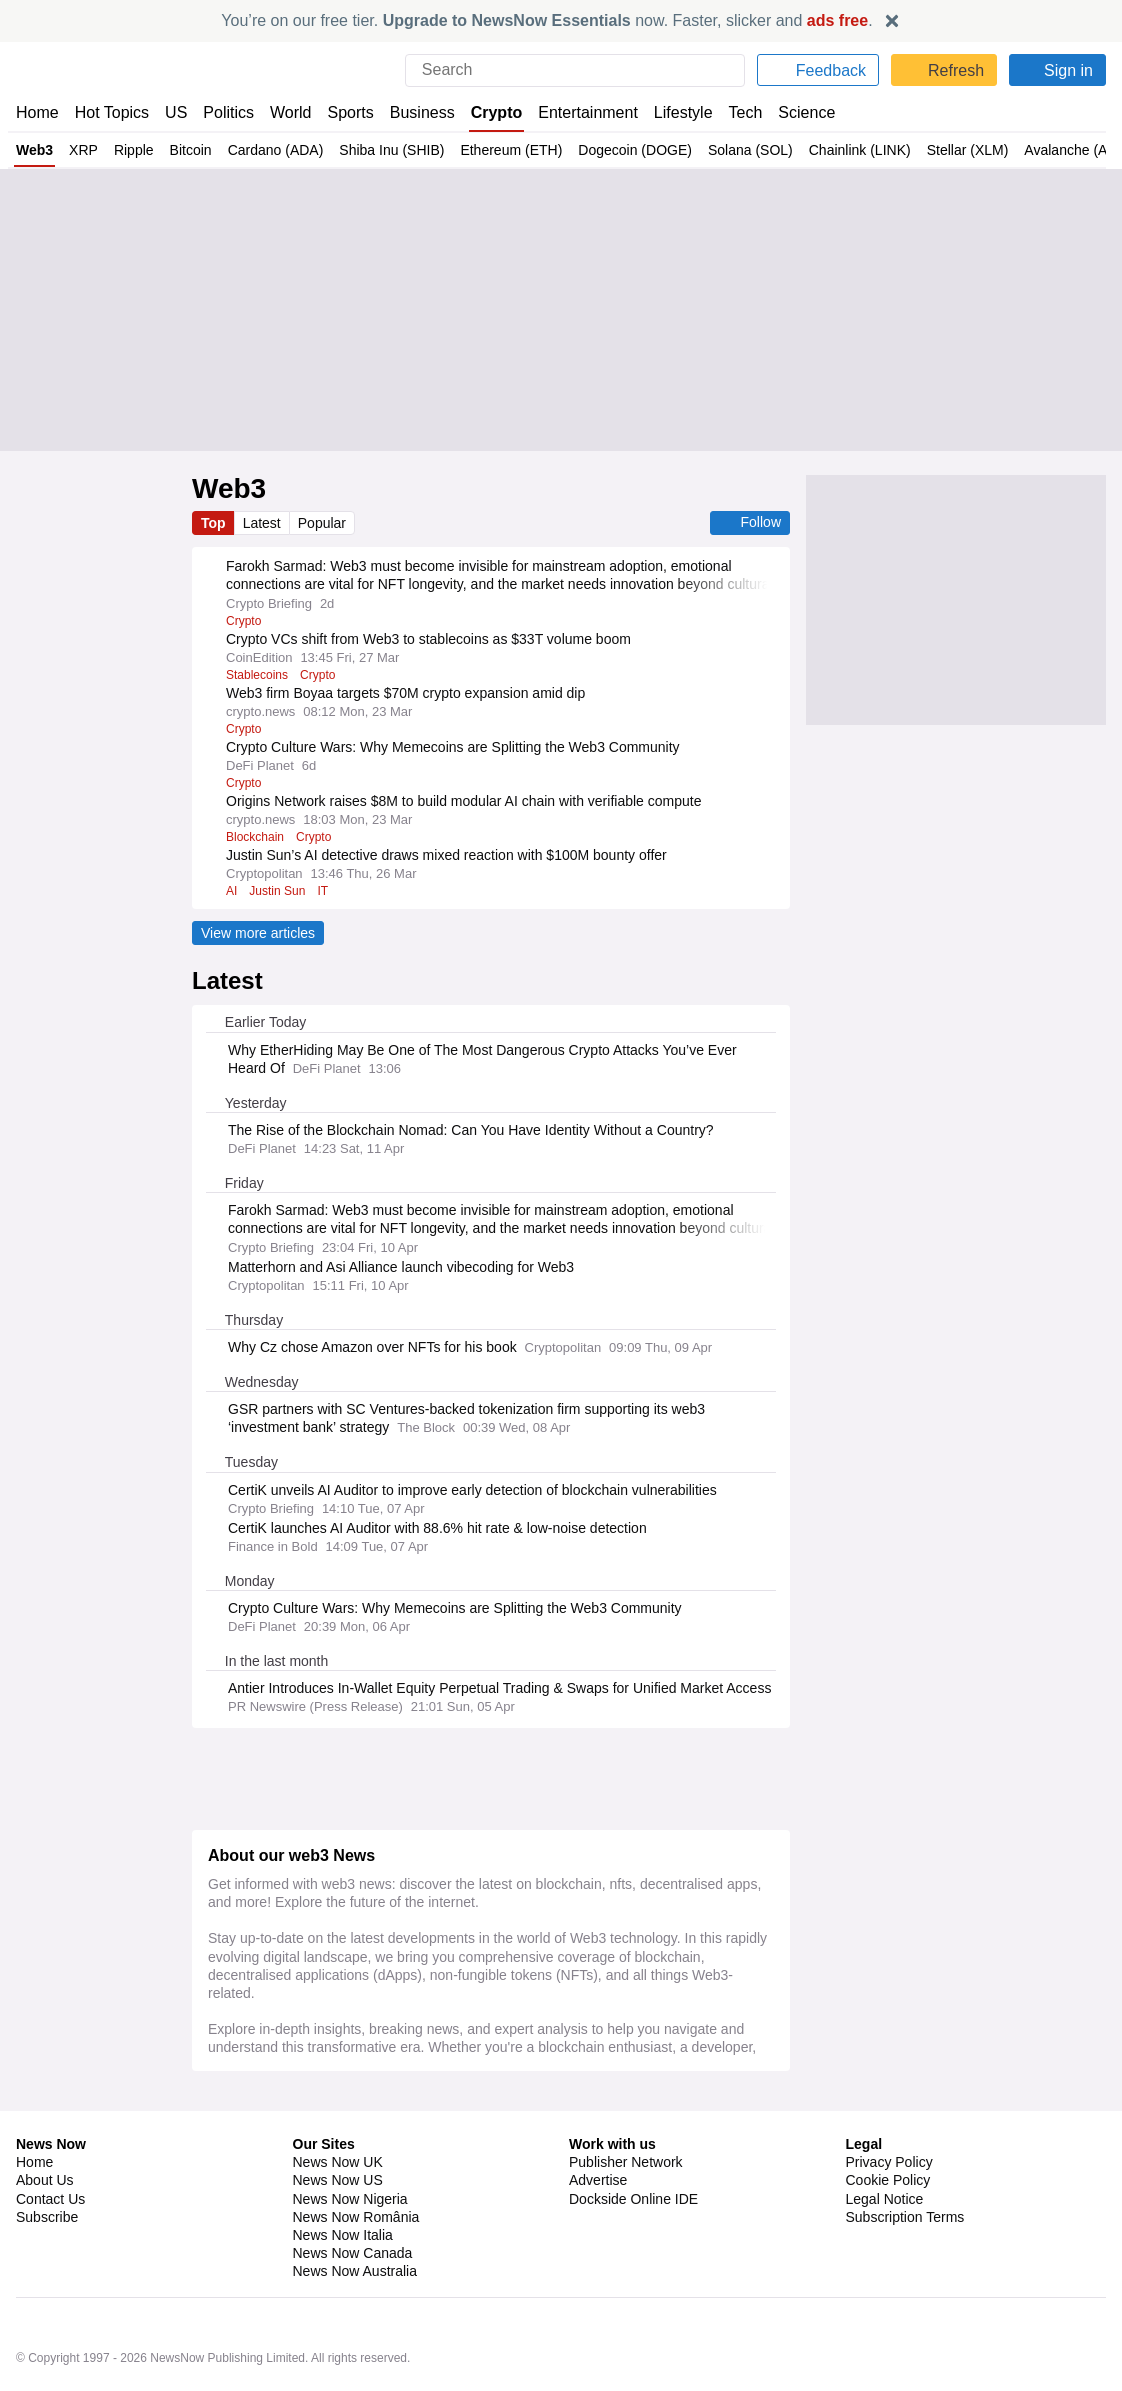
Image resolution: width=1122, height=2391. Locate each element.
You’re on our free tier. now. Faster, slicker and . (547, 20)
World (292, 112)
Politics (229, 112)
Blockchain (257, 837)
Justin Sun (278, 891)
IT (325, 891)
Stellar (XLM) (949, 150)
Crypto (499, 112)
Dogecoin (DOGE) (626, 150)
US (176, 112)
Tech (748, 112)
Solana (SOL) (737, 150)
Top (214, 523)
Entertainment (589, 112)
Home (37, 112)
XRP (81, 150)
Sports (352, 112)
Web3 (34, 150)
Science (809, 112)
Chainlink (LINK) (843, 150)
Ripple (130, 150)
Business (425, 112)
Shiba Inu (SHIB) (387, 150)
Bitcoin (187, 150)
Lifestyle (684, 112)
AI (231, 891)
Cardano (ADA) (273, 150)
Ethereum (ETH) (505, 150)
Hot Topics (112, 112)
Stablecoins (258, 675)
